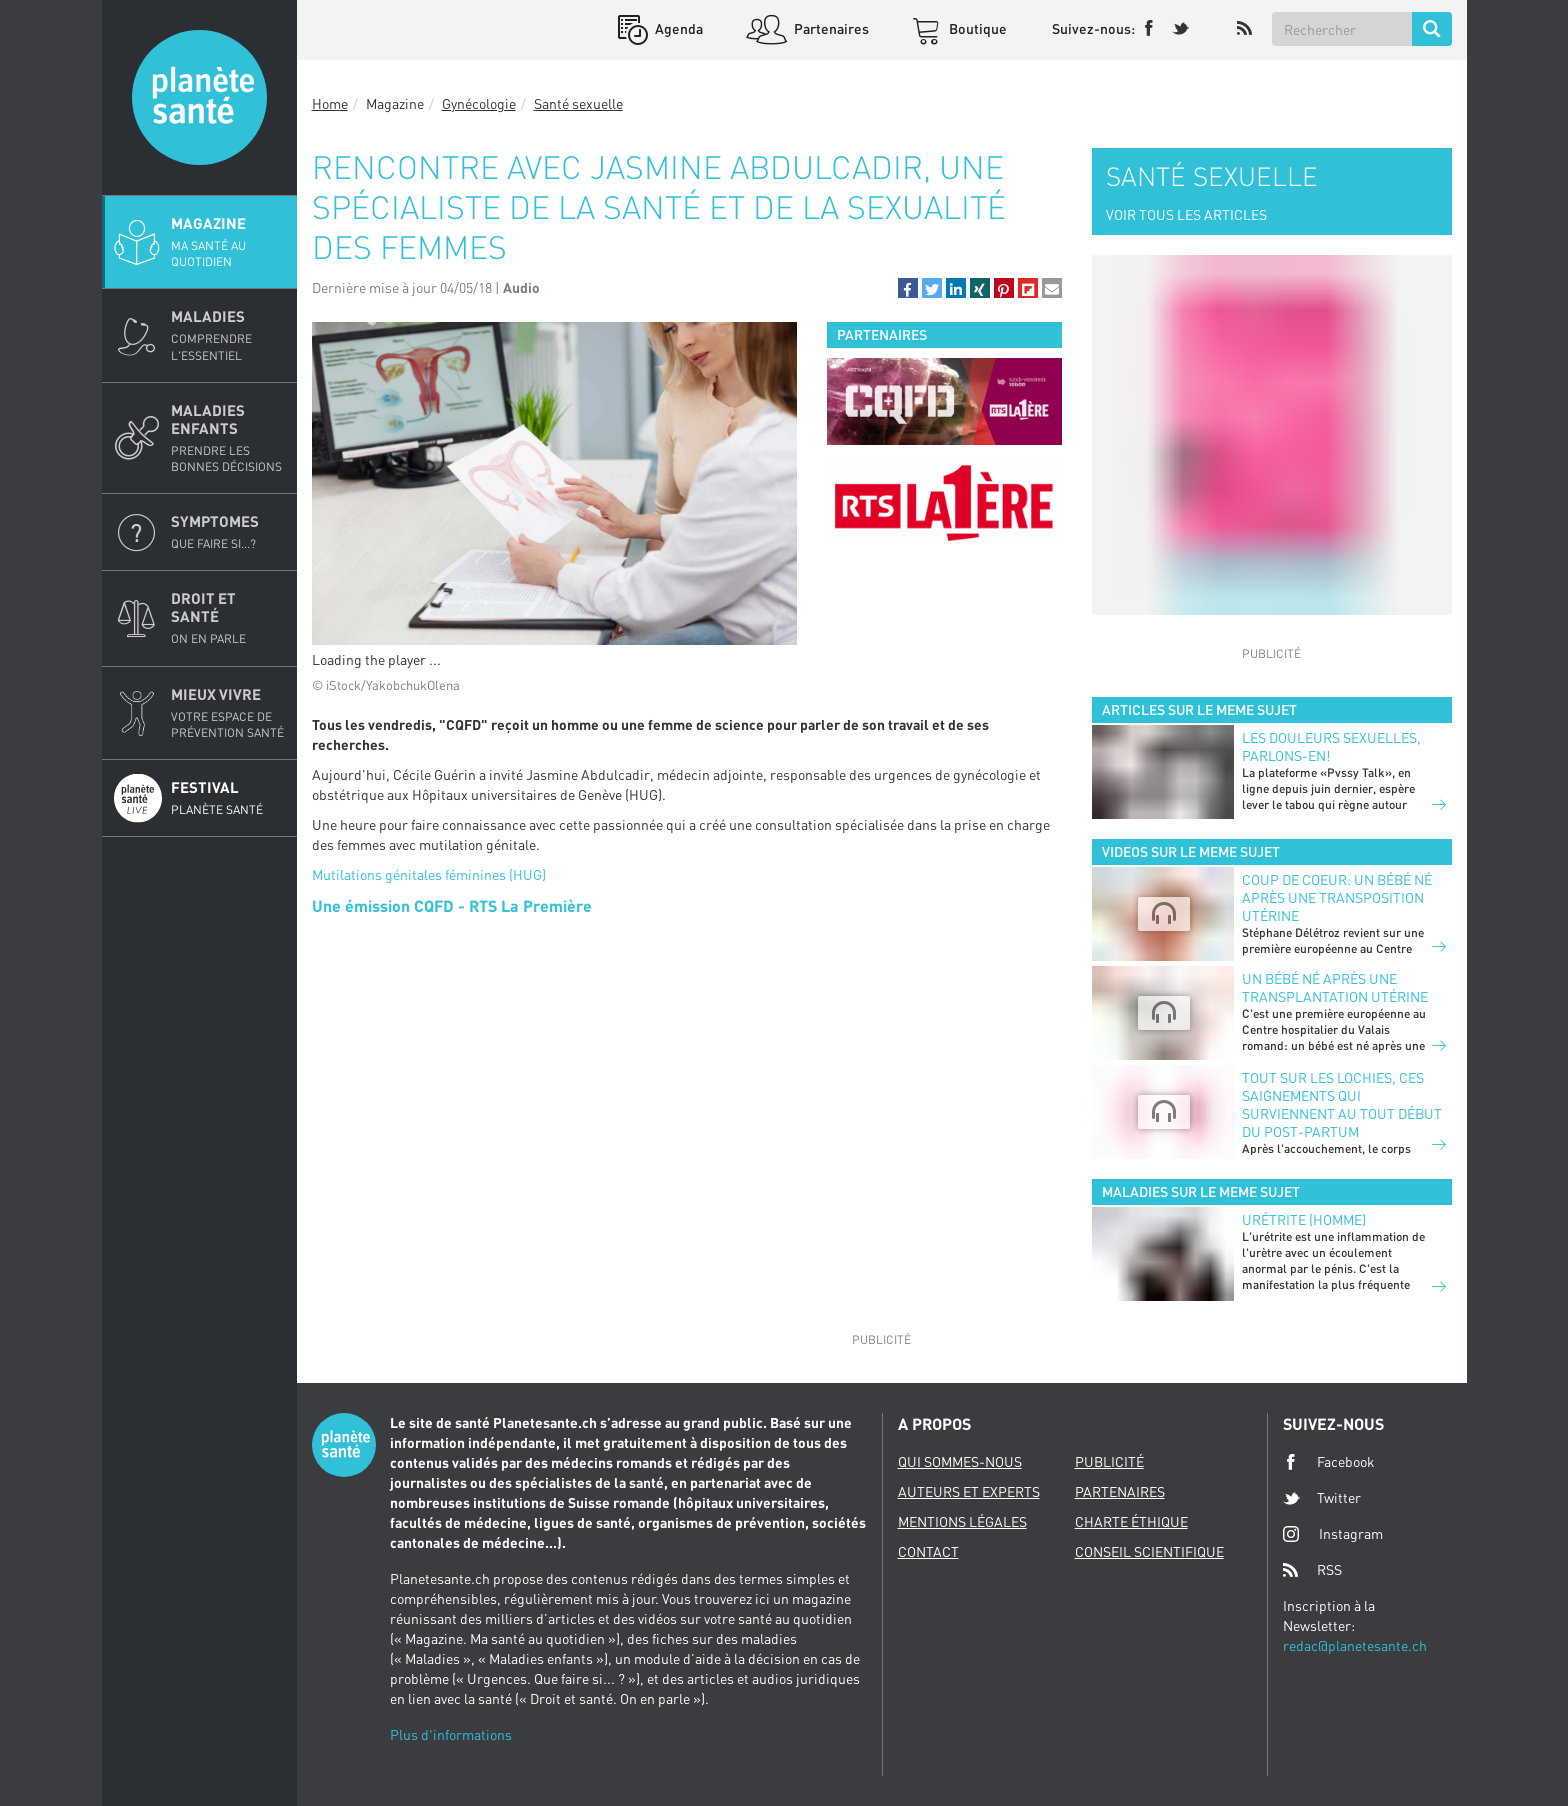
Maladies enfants (228, 438)
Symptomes (228, 532)
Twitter (1322, 1498)
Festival (228, 798)
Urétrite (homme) (1304, 1219)
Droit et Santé (228, 618)
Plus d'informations (451, 1734)
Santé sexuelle (578, 103)
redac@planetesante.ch (1355, 1645)
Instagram (1333, 1533)
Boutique (976, 28)
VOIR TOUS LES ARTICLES (1186, 214)
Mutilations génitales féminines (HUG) (429, 874)
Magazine (228, 242)
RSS (1312, 1570)
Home (330, 103)
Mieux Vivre (228, 713)
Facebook (1329, 1462)
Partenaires (830, 28)
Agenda (677, 28)
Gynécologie (479, 103)
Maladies (228, 335)
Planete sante (199, 97)
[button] (908, 288)
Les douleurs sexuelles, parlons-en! (1331, 746)
